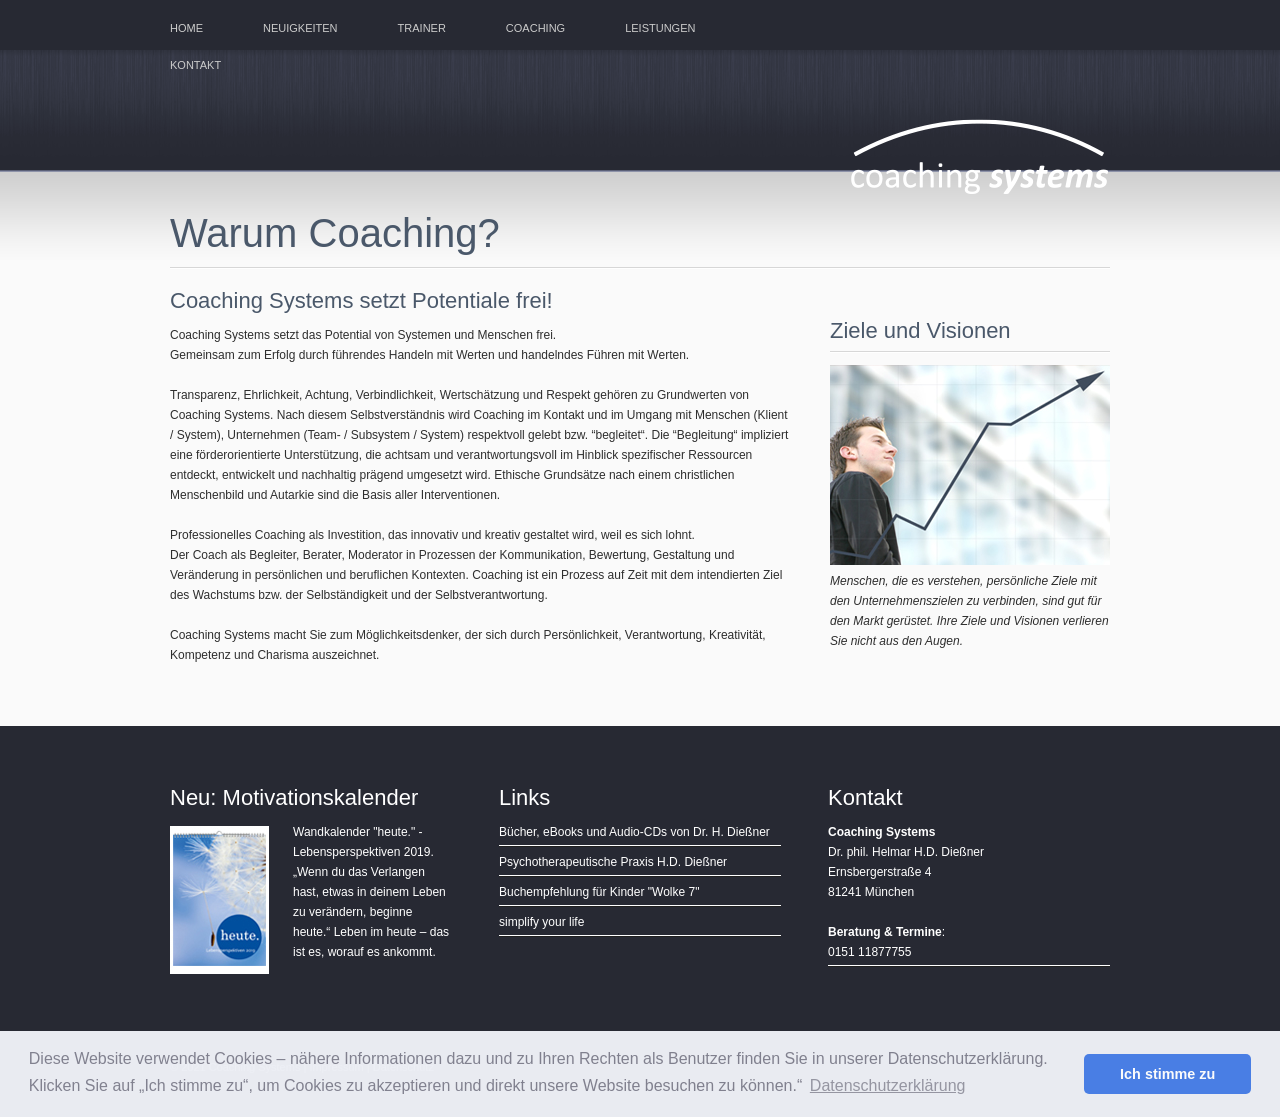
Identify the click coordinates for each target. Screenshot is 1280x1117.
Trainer (422, 28)
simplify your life (541, 922)
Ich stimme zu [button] (1167, 1074)
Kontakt (195, 65)
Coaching (535, 28)
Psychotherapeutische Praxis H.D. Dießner (613, 862)
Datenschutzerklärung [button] (888, 1085)
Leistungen (660, 28)
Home (186, 28)
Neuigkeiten (300, 28)
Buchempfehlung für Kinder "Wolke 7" (599, 892)
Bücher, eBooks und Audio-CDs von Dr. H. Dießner (634, 832)
